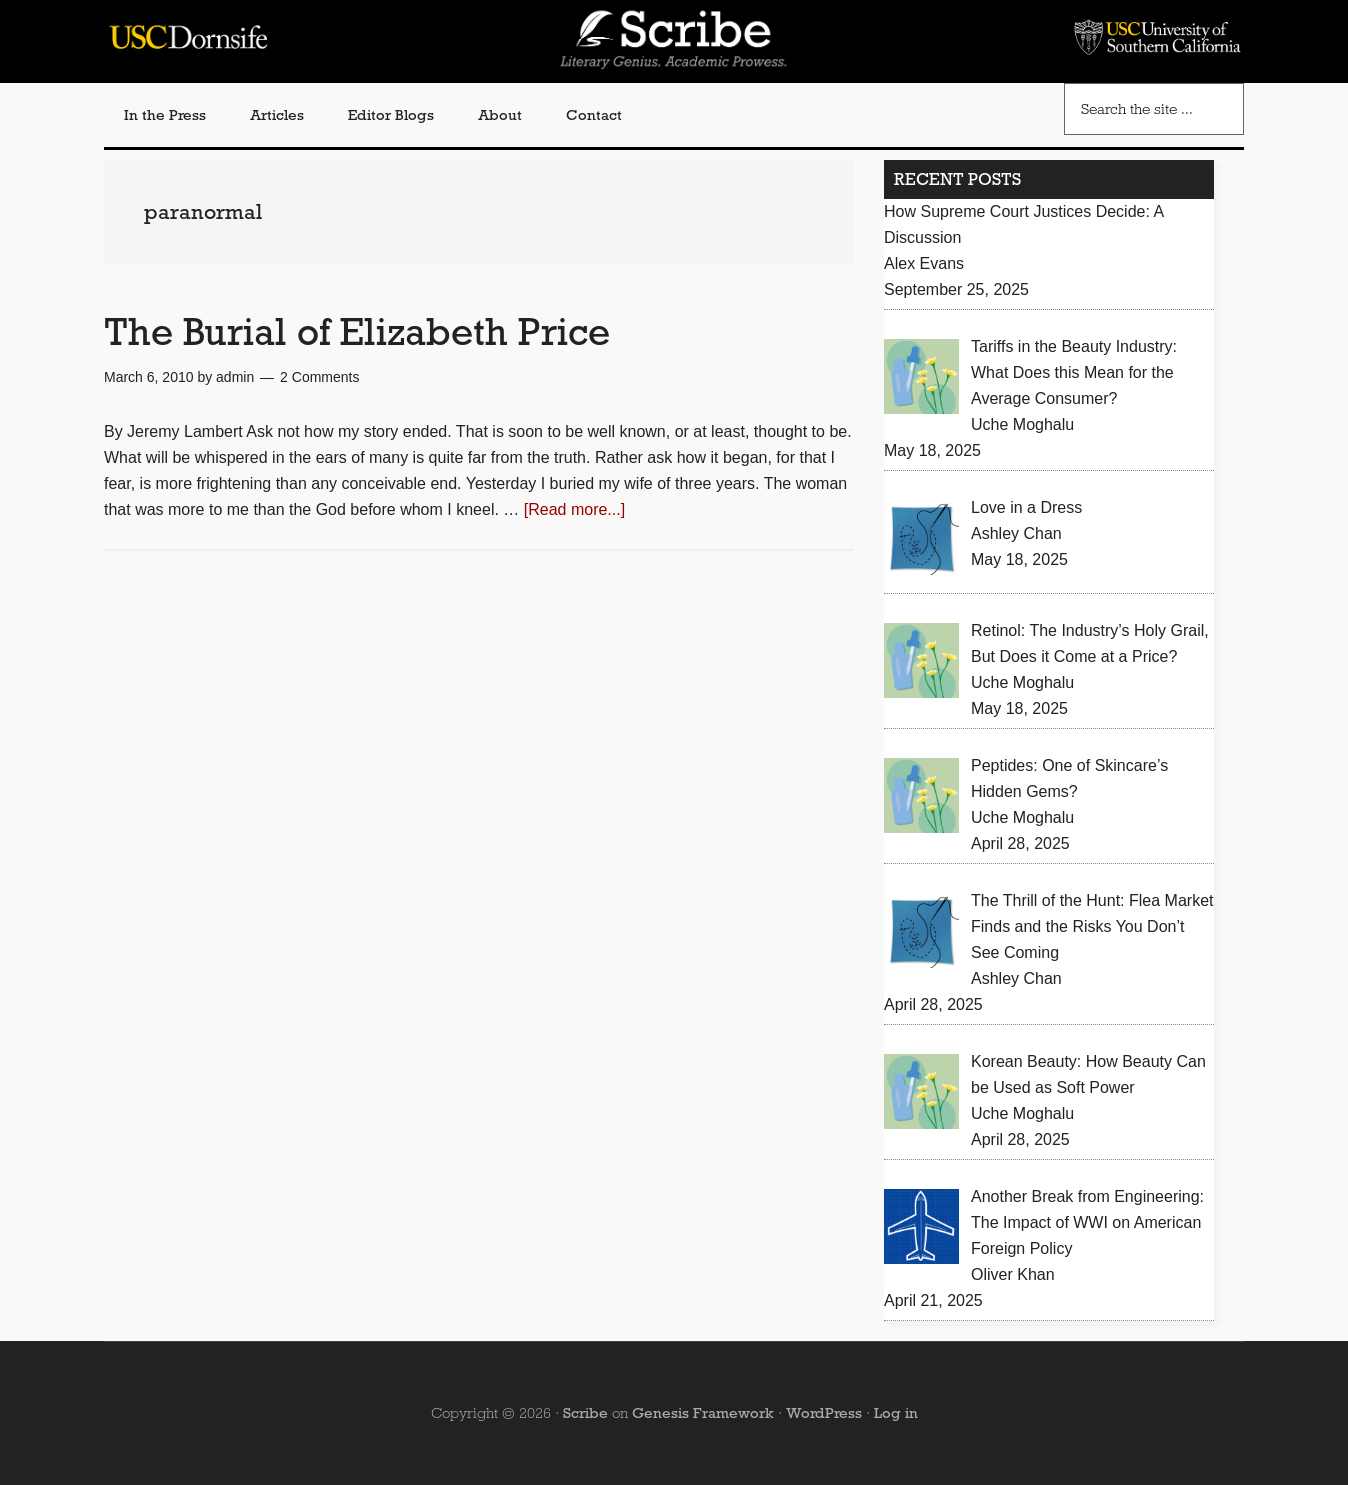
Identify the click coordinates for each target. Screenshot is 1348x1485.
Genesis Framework (703, 1413)
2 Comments (319, 377)
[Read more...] (574, 509)
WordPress (824, 1413)
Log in (896, 1413)
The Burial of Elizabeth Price (357, 331)
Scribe (585, 1413)
